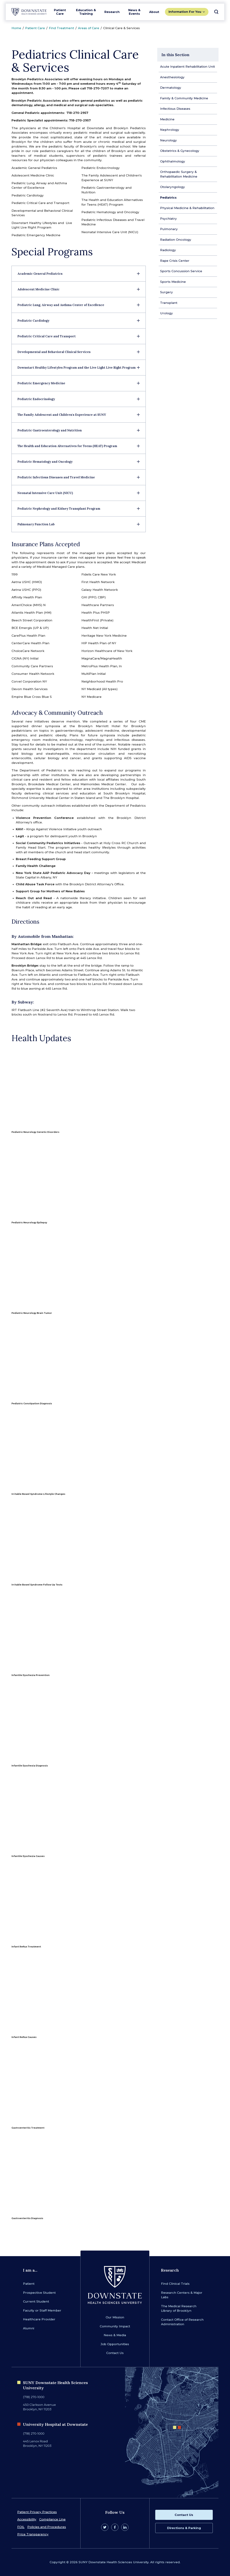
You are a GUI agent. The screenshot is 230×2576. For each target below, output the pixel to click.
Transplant (168, 303)
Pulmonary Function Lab (36, 524)
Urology (166, 313)
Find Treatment (61, 28)
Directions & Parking (184, 2528)
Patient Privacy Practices (37, 2512)
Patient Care (60, 11)
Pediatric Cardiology (33, 321)
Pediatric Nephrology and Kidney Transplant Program (58, 509)
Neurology (168, 140)
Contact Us (115, 2353)
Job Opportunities (115, 2344)
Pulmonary (169, 229)
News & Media (115, 2335)
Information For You (185, 11)
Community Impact (115, 2326)
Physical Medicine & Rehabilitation (187, 208)
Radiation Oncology (175, 239)
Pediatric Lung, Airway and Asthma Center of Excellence (60, 305)
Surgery (166, 292)
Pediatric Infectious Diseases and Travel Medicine (56, 477)
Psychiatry (168, 218)
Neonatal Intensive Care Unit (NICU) (45, 493)
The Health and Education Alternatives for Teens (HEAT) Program (67, 446)
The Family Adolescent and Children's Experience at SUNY (61, 415)
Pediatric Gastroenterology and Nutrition (49, 430)
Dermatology (170, 87)
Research (112, 12)
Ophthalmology (172, 161)
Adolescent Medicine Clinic (38, 289)
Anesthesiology (172, 77)
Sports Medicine (173, 282)
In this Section (175, 54)
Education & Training (86, 11)
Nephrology (169, 130)
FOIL (20, 2527)
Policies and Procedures (46, 2527)
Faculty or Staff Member (42, 2310)
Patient (28, 2283)
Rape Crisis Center (174, 260)
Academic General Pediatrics (40, 274)
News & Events (134, 11)
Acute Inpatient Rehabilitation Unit (187, 66)
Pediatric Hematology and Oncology (45, 462)
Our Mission (115, 2317)
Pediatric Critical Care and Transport (46, 336)
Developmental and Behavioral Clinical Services (54, 352)
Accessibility (26, 2519)
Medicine (167, 119)
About (154, 12)
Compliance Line (52, 2519)
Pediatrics (168, 197)
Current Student (36, 2301)
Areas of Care (88, 28)
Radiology (168, 250)
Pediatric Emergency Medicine (41, 383)
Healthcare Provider (39, 2319)
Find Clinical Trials (175, 2283)
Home (16, 28)
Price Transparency (33, 2534)
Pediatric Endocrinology (36, 399)
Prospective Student (39, 2292)
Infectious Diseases (175, 108)
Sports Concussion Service (181, 271)
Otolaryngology (172, 187)
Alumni (28, 2328)
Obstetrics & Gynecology (179, 151)
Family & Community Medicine (184, 98)
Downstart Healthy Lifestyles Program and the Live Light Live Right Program (76, 368)
